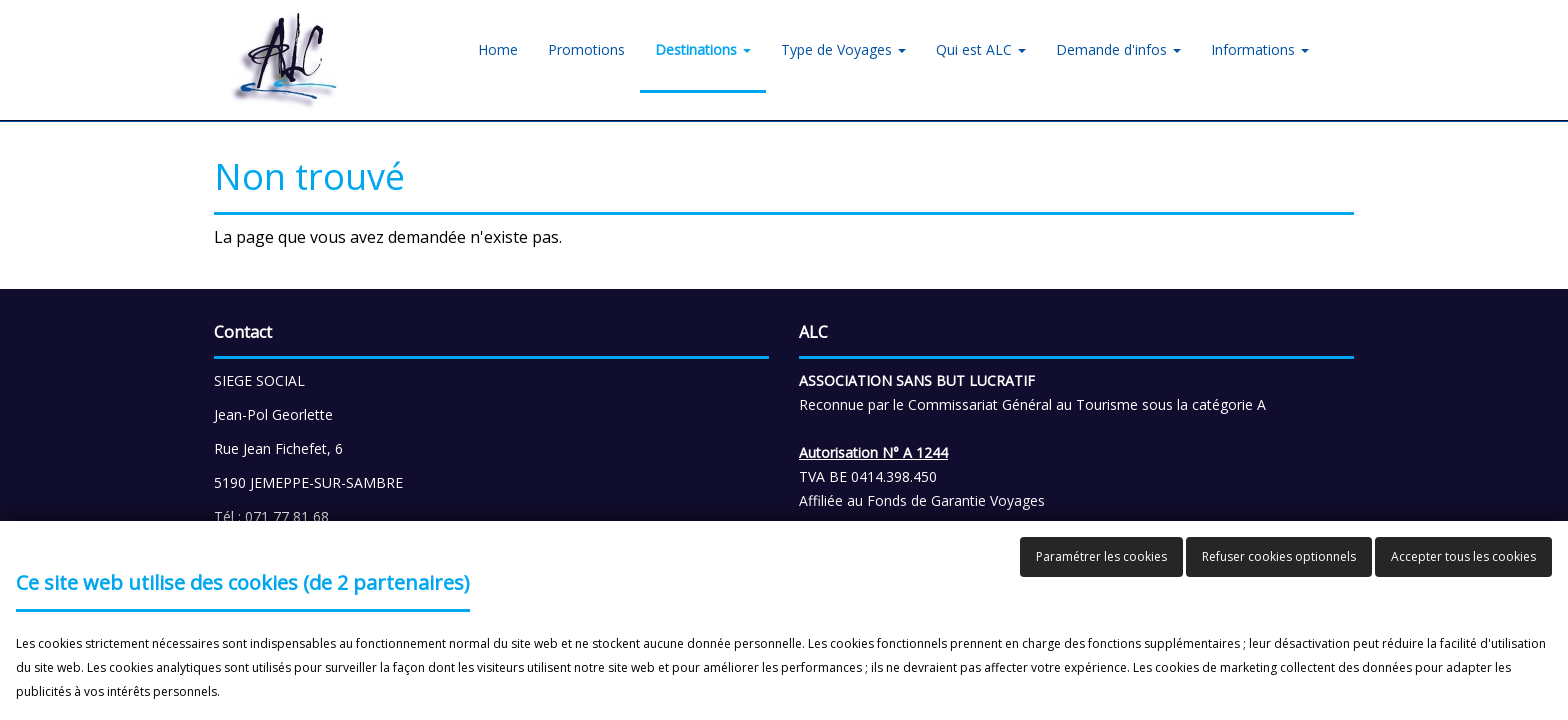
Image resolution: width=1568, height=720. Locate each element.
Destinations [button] (703, 49)
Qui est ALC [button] (981, 49)
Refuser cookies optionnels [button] (1279, 556)
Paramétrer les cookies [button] (1101, 556)
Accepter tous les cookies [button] (1463, 556)
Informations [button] (1260, 49)
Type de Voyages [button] (843, 49)
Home (498, 49)
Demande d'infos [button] (1118, 49)
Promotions (586, 49)
